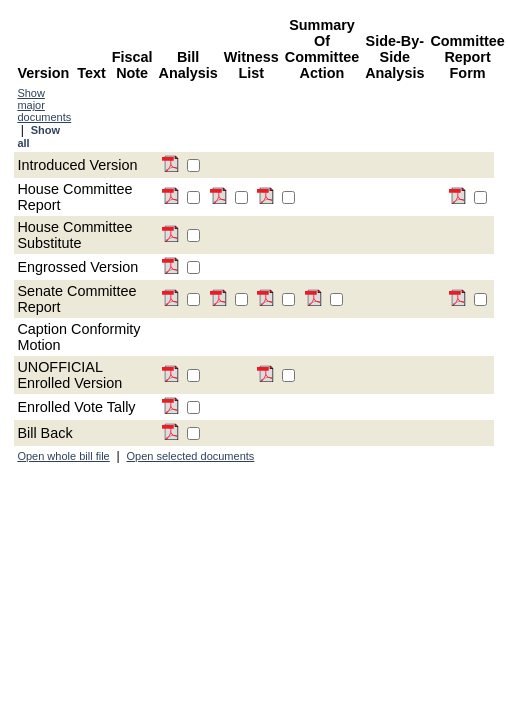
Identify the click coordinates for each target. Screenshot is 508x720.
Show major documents (44, 105)
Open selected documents (191, 456)
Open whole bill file (63, 456)
